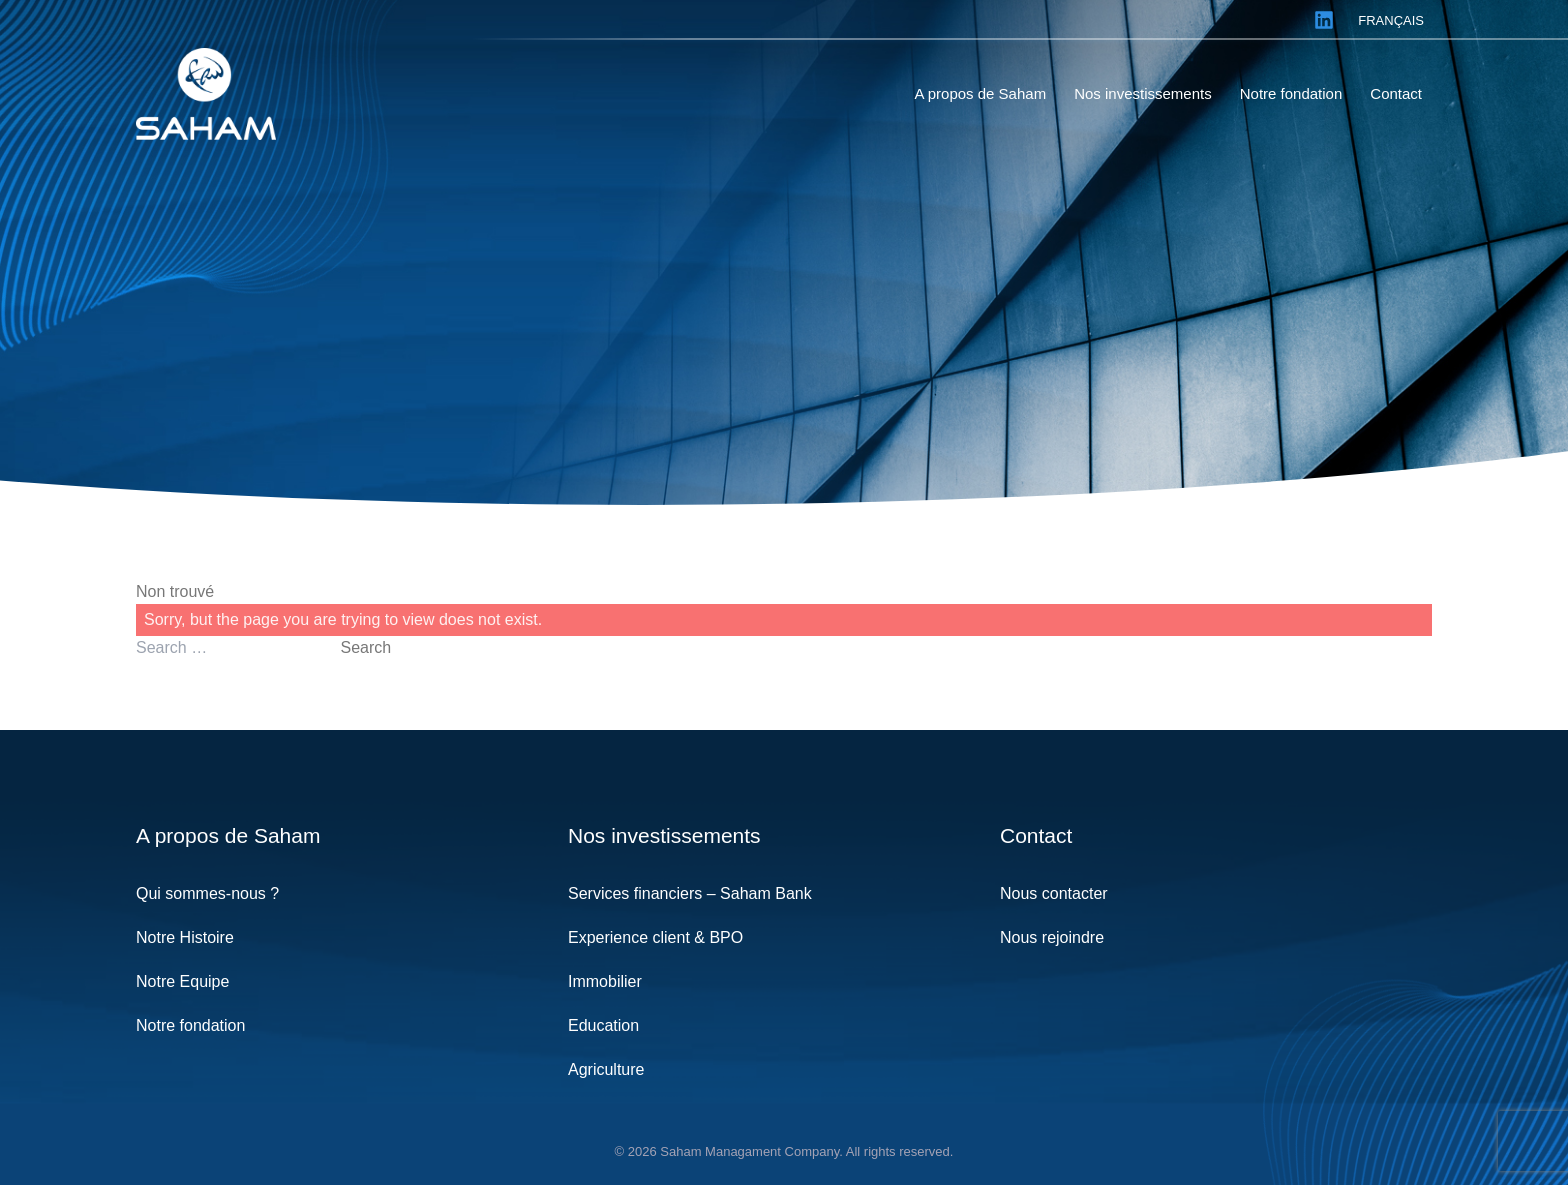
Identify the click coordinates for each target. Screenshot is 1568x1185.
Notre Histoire (185, 937)
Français (1391, 20)
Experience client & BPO (655, 937)
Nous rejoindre (1052, 937)
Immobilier (605, 981)
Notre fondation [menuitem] (1291, 93)
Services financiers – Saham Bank (690, 893)
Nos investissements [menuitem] (1143, 93)
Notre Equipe (182, 981)
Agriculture (606, 1069)
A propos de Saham (228, 835)
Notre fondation (190, 1025)
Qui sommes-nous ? (207, 893)
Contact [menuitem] (1396, 93)
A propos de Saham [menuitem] (980, 93)
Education (603, 1025)
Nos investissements (664, 835)
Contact (1036, 835)
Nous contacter (1054, 893)
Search (365, 647)
